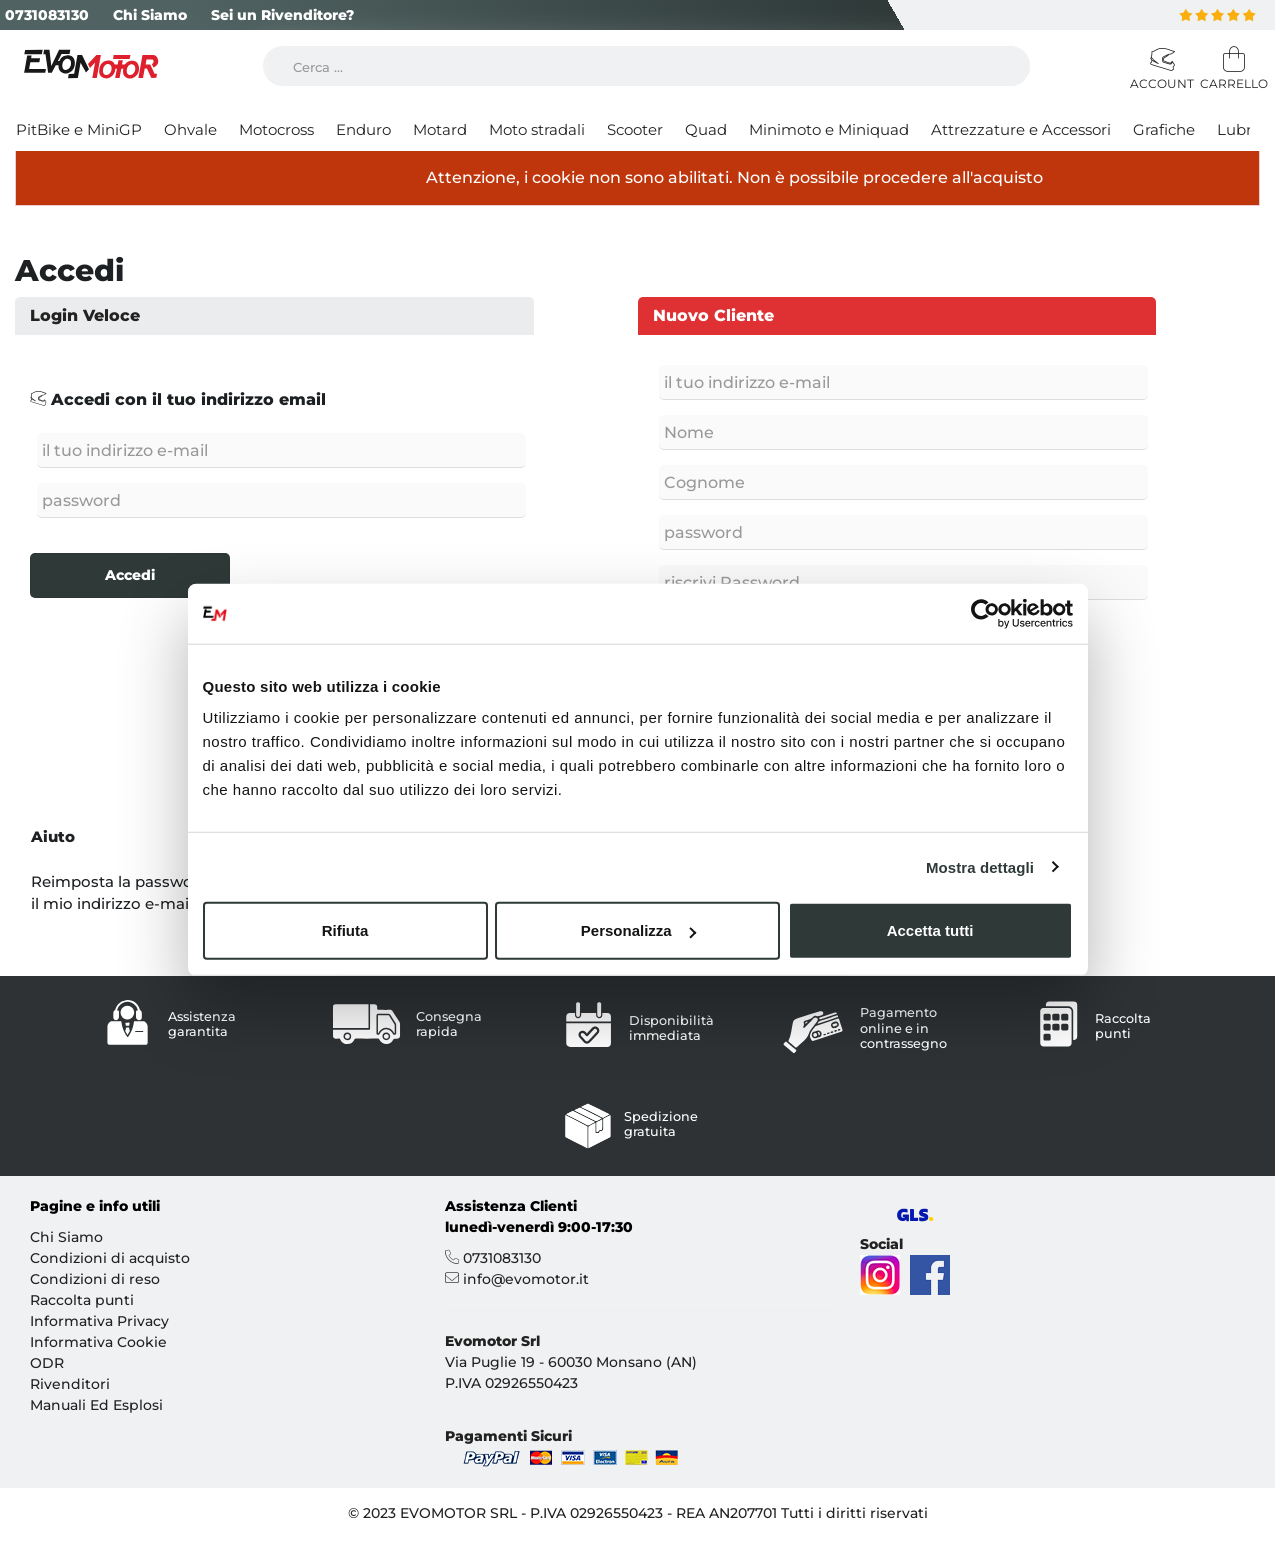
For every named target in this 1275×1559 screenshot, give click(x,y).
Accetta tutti (930, 930)
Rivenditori (70, 1383)
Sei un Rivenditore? (282, 15)
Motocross (276, 129)
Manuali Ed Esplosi (96, 1404)
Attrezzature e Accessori (1021, 129)
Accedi (130, 575)
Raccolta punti (82, 1299)
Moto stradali (537, 129)
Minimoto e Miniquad (829, 129)
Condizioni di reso (95, 1278)
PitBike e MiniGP (79, 129)
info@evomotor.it (526, 1278)
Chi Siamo (150, 15)
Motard (440, 129)
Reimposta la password (120, 880)
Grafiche (1164, 129)
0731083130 (47, 15)
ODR (47, 1362)
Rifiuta (345, 930)
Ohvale (190, 129)
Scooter (635, 129)
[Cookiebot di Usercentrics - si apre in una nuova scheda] (985, 613)
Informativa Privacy (99, 1320)
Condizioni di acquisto (110, 1257)
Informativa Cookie (98, 1341)
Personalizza (638, 930)
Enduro (363, 129)
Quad (706, 129)
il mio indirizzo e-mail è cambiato (157, 903)
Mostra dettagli (980, 866)
